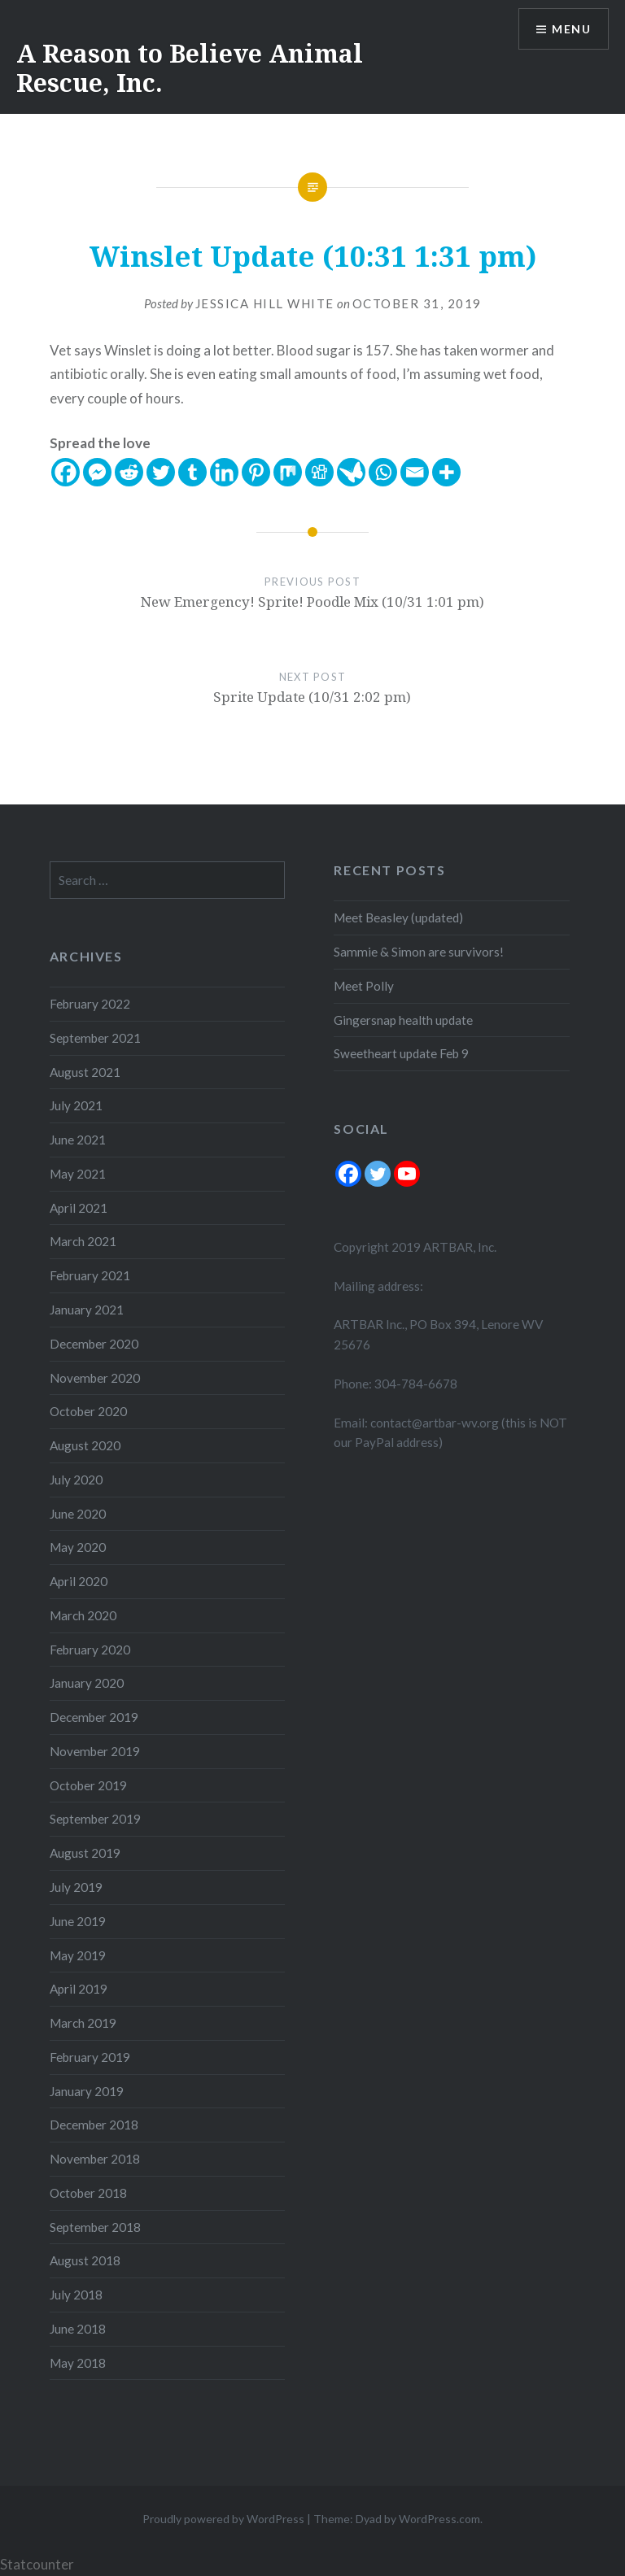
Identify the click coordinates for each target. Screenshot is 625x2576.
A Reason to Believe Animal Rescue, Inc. (189, 68)
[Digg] (319, 472)
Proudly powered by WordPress (223, 2519)
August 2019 (85, 1853)
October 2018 (88, 2193)
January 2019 (87, 2091)
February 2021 (90, 1275)
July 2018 (76, 2294)
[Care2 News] (351, 472)
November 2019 (95, 1751)
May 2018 (78, 2363)
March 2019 (83, 2023)
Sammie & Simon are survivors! (419, 951)
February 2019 (90, 2057)
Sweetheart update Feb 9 (401, 1053)
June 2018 (78, 2328)
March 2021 (83, 1241)
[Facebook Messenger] (97, 472)
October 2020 (88, 1411)
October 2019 (88, 1785)
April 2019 (78, 1988)
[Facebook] (65, 472)
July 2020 (76, 1479)
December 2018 (94, 2124)
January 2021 (87, 1309)
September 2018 (95, 2227)
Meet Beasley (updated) (398, 917)
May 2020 (78, 1547)
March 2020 (83, 1615)
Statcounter (37, 2564)
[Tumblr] (192, 472)
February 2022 (90, 1003)
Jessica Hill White (264, 303)
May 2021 (78, 1173)
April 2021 (78, 1208)
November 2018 (95, 2158)
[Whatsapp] (383, 472)
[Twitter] (160, 472)
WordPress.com (439, 2519)
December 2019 (94, 1717)
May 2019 (78, 1955)
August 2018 (85, 2260)
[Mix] (287, 472)
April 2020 (78, 1581)
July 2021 (76, 1105)
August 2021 (85, 1072)
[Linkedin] (224, 472)
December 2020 (94, 1343)
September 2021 (95, 1038)
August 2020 (85, 1445)
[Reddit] (129, 472)
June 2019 (78, 1921)
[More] (446, 472)
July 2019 (76, 1887)
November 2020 (95, 1378)
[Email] (414, 472)
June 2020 (78, 1513)
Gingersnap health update (403, 1020)
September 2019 (95, 1818)
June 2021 (78, 1139)
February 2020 (90, 1649)
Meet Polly (364, 986)
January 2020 (87, 1683)
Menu (571, 29)
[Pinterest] (256, 472)
